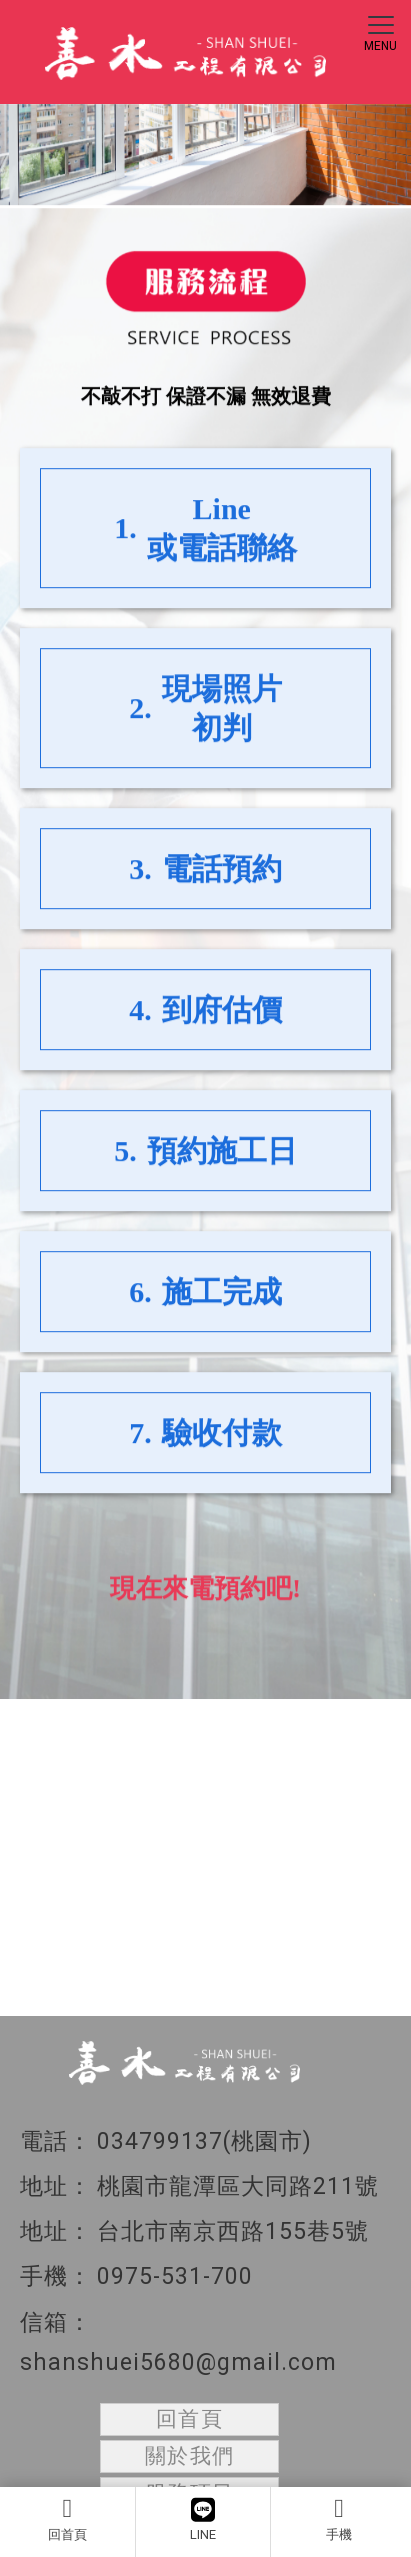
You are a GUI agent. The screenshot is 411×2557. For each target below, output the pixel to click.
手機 (339, 2519)
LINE (203, 2519)
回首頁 (67, 2519)
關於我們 (190, 2456)
